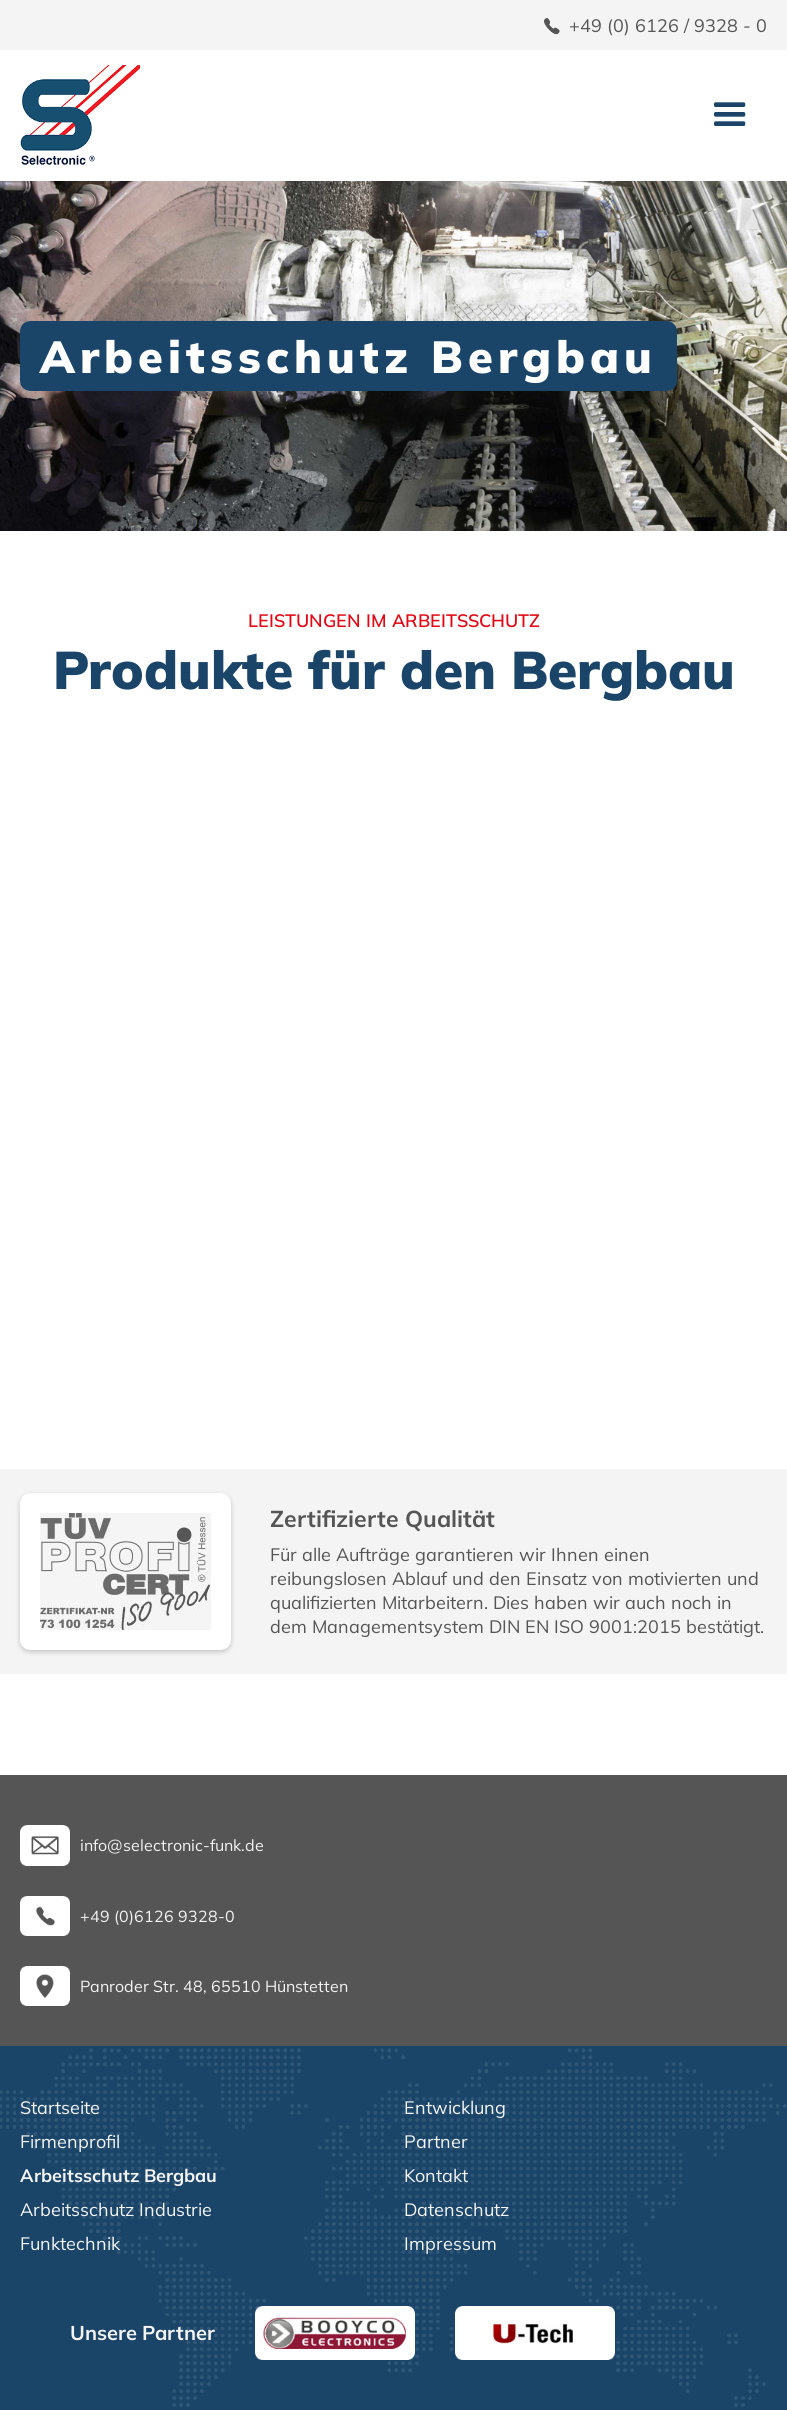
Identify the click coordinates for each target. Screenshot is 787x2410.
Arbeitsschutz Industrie (116, 2209)
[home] (80, 115)
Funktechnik (70, 2243)
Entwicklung (455, 2107)
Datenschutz (456, 2209)
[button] (730, 115)
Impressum (450, 2243)
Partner (436, 2141)
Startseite (60, 2107)
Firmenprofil (70, 2141)
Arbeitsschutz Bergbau (118, 2175)
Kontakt (436, 2175)
